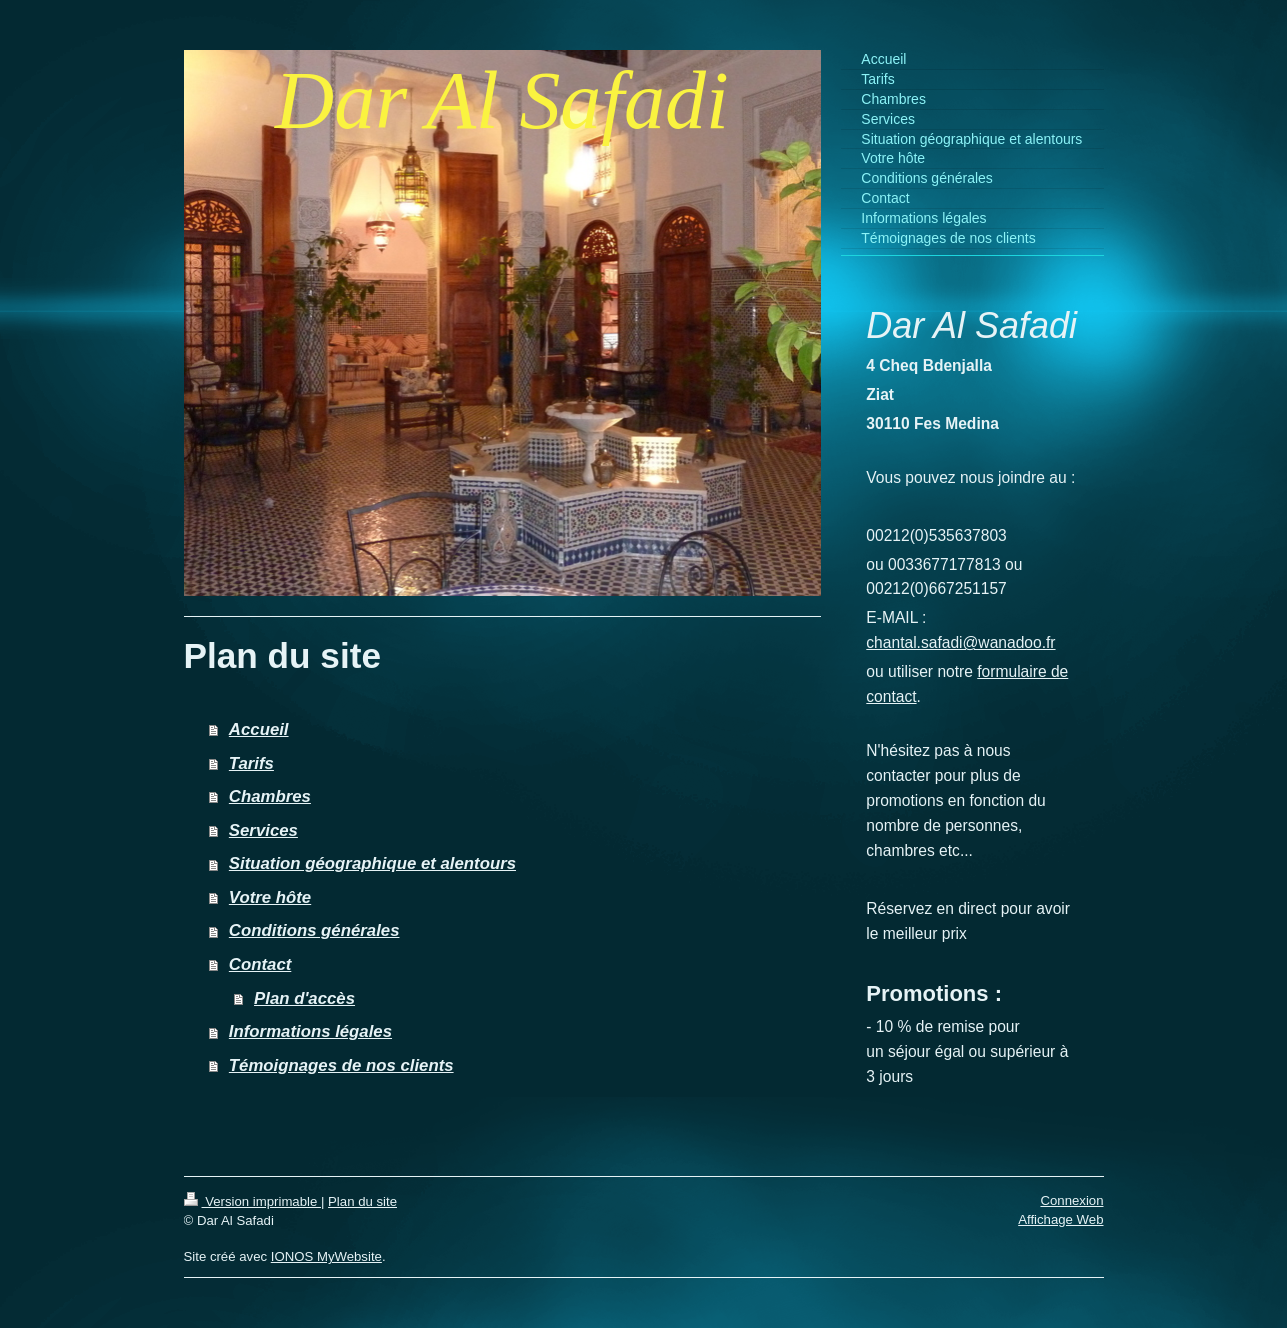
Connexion (1071, 1200)
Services (263, 830)
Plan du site (362, 1201)
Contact (260, 964)
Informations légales (310, 1031)
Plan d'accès (304, 998)
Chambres (270, 796)
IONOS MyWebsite (326, 1256)
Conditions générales (314, 930)
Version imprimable (252, 1201)
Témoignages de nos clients (341, 1065)
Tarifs (251, 763)
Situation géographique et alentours (372, 863)
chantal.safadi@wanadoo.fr (960, 642)
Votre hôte (270, 897)
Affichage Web (1060, 1219)
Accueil (259, 729)
